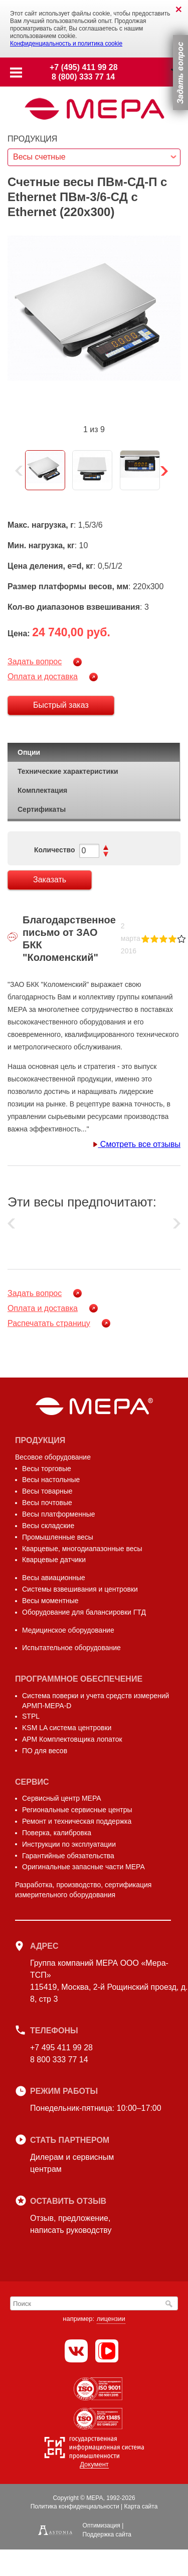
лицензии (111, 2318)
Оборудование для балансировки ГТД (84, 1612)
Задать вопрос (35, 661)
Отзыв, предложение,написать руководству (70, 2224)
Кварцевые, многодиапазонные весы (82, 1549)
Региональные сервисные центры (77, 1810)
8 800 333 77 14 (59, 2059)
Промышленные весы (57, 1537)
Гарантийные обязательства (68, 1856)
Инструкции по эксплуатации (69, 1844)
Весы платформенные (58, 1514)
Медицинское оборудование (68, 1630)
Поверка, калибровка (56, 1833)
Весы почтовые (47, 1503)
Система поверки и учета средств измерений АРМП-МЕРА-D (95, 1701)
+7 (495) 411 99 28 (84, 67)
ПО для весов (44, 1751)
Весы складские (48, 1526)
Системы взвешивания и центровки (80, 1589)
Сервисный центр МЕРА (61, 1798)
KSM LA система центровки (66, 1728)
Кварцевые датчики (54, 1560)
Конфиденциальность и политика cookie (66, 43)
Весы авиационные (53, 1578)
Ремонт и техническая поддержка (76, 1821)
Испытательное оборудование (71, 1648)
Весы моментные (50, 1601)
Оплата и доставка (43, 676)
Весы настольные (51, 1480)
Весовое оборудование (53, 1457)
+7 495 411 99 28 (61, 2047)
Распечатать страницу (49, 1323)
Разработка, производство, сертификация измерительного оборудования (83, 1890)
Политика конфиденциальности (75, 2506)
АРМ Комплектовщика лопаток (72, 1739)
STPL (31, 1716)
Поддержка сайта (107, 2534)
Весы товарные (47, 1491)
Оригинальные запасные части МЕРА (83, 1867)
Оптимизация (101, 2525)
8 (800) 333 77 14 (83, 77)
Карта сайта (140, 2506)
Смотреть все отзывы (136, 1144)
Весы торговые (46, 1469)
